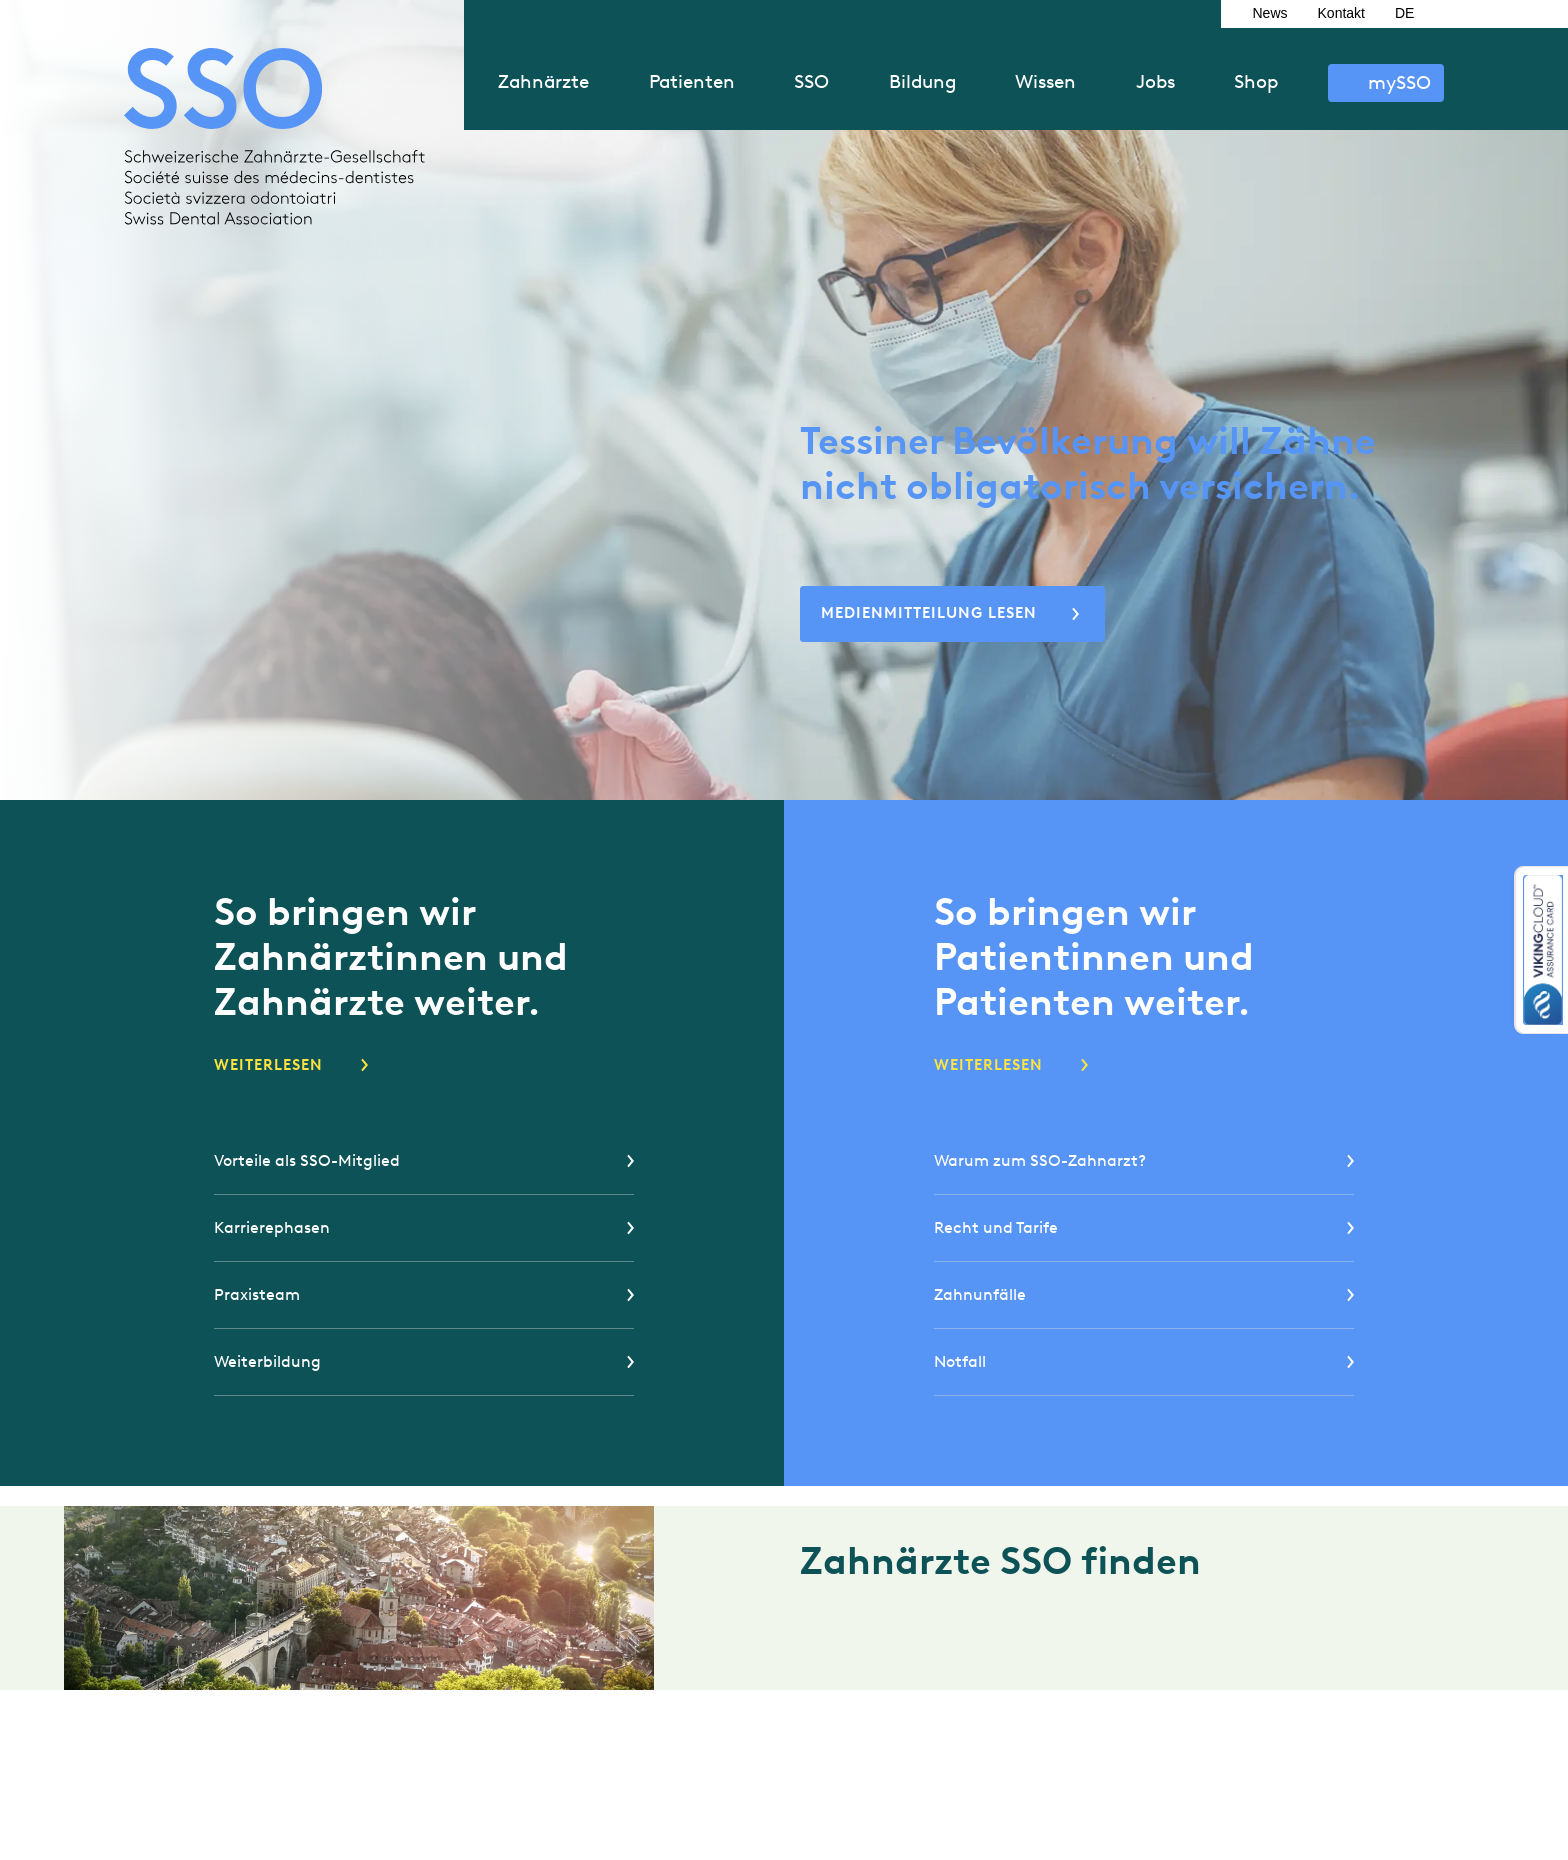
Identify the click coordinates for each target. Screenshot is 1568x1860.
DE (1404, 13)
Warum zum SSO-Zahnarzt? (1040, 1160)
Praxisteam (257, 1294)
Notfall (960, 1361)
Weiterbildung (267, 1361)
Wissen (1045, 81)
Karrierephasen (272, 1227)
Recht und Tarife (996, 1227)
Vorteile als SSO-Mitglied (307, 1160)
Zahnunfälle (980, 1294)
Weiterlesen (268, 1065)
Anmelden (1386, 83)
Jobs (1155, 81)
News (1270, 13)
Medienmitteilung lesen (929, 613)
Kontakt (1341, 13)
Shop (1256, 81)
